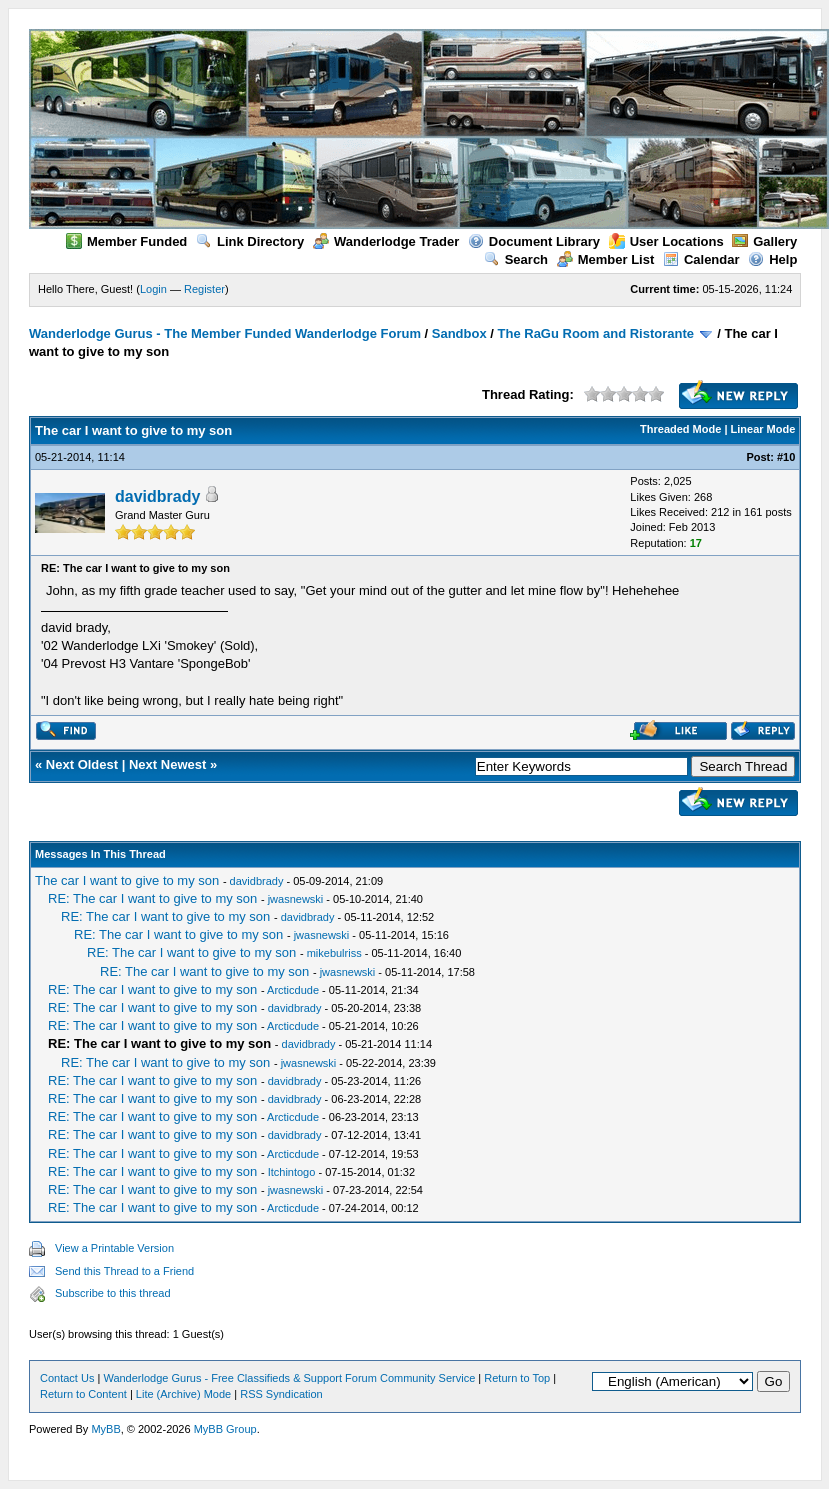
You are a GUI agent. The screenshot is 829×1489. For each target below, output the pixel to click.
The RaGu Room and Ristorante (596, 333)
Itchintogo (292, 1172)
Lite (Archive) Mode (183, 1394)
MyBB (105, 1429)
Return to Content (83, 1394)
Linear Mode (763, 429)
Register (204, 289)
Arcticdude (293, 990)
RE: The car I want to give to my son (152, 898)
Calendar (701, 259)
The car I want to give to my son (127, 880)
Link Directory (250, 241)
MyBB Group (225, 1429)
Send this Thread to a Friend (124, 1271)
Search (516, 259)
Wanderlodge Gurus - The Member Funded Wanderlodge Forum (225, 333)
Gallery (764, 241)
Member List (606, 259)
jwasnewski (296, 899)
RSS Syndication (281, 1394)
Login (153, 289)
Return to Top (517, 1378)
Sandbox (459, 333)
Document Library (534, 241)
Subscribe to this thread (113, 1293)
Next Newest (167, 764)
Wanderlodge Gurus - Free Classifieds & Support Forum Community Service (289, 1378)
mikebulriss (334, 953)
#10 (786, 457)
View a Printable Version (114, 1248)
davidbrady (157, 496)
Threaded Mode (680, 429)
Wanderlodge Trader (386, 241)
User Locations (666, 241)
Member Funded (126, 241)
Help (772, 259)
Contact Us (67, 1378)
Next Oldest (82, 764)
